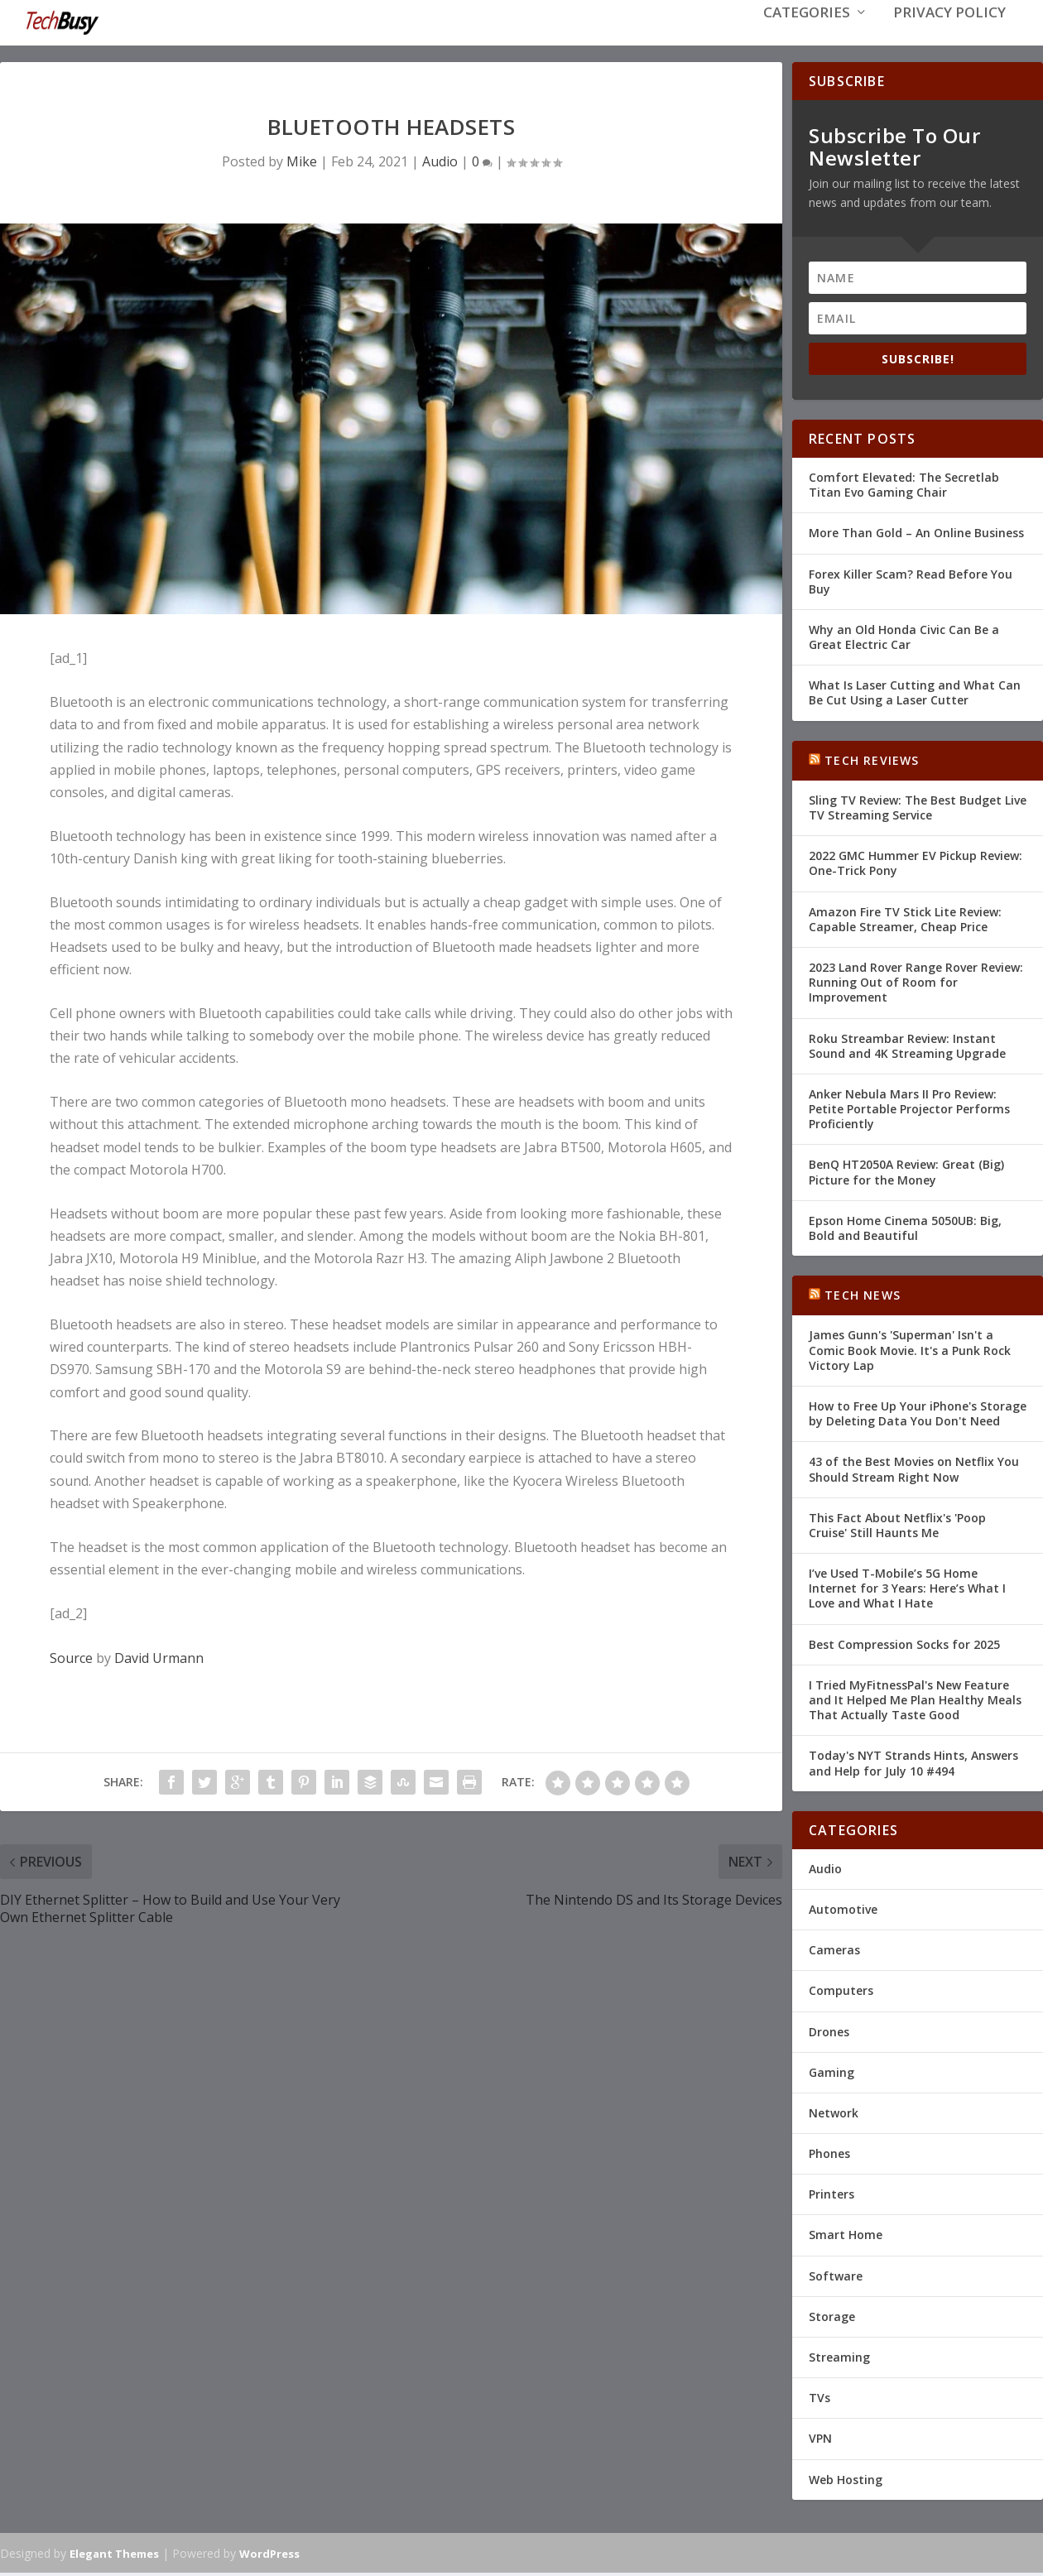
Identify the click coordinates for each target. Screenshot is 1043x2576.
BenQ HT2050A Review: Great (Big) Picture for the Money (906, 1176)
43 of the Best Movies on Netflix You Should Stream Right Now (914, 1473)
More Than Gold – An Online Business (916, 537)
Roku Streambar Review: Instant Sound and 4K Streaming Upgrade (907, 1049)
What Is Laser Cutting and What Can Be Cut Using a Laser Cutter (915, 696)
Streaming (839, 2361)
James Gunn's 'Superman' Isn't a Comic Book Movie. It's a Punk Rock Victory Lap (910, 1354)
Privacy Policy (949, 34)
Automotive (843, 1913)
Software (836, 2279)
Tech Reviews (871, 763)
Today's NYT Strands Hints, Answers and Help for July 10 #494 (913, 1767)
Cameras (834, 1954)
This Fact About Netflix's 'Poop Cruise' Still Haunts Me (897, 1528)
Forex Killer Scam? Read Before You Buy (910, 585)
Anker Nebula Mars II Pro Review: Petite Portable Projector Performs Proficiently (909, 1112)
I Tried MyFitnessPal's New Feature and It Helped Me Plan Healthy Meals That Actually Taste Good (915, 1703)
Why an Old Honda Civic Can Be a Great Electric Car (904, 640)
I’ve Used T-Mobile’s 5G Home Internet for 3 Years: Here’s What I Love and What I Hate (907, 1592)
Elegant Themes (114, 2557)
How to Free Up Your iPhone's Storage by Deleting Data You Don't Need (917, 1417)
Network (833, 2116)
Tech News (862, 1299)
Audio (440, 165)
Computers (841, 1994)
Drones (829, 2035)
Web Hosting (845, 2483)
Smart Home (845, 2239)
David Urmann (159, 1662)
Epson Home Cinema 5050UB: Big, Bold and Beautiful (905, 1231)
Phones (829, 2157)
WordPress (269, 2557)
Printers (831, 2198)
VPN (820, 2442)
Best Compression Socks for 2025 (904, 1648)
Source (71, 1662)
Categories (806, 34)
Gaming (831, 2075)
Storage (832, 2320)
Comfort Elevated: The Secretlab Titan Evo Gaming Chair (904, 488)
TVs (819, 2402)
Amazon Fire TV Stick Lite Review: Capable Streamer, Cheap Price (905, 922)
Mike (301, 165)
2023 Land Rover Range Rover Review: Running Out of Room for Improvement (916, 986)
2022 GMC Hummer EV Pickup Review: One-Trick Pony (915, 867)
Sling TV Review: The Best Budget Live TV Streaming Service (917, 810)
